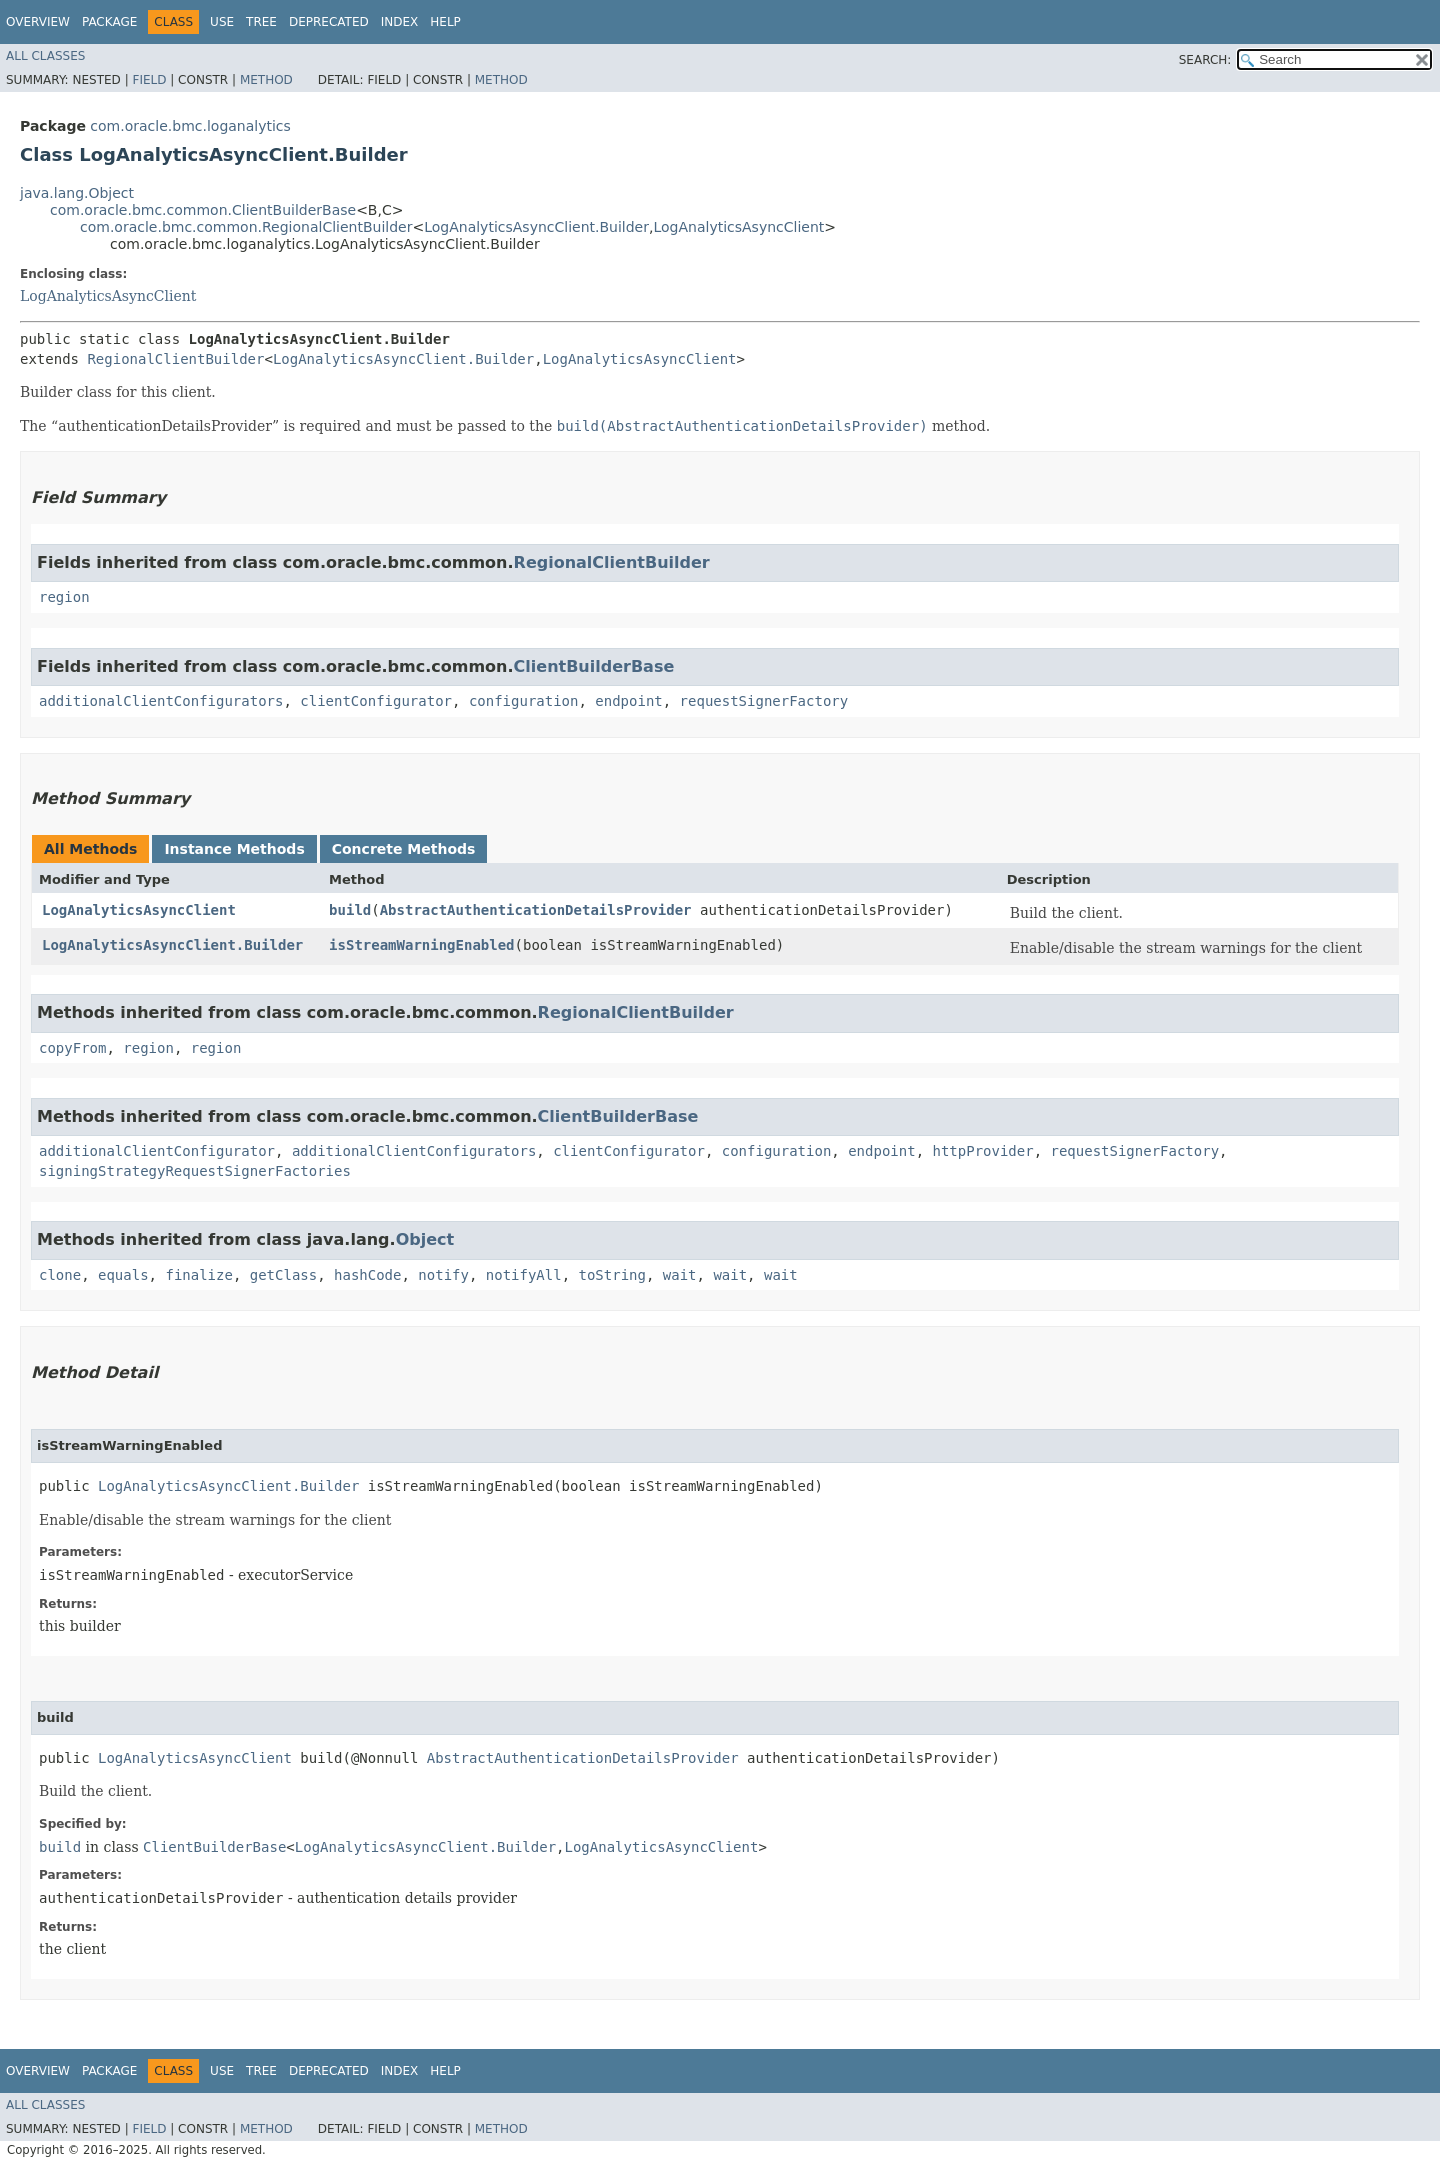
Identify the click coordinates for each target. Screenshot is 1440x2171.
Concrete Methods (404, 849)
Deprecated (329, 22)
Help (445, 22)
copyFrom (72, 1048)
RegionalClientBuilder (175, 359)
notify (443, 1275)
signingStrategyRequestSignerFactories (195, 1171)
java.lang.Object (77, 193)
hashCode (367, 1275)
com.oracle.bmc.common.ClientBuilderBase (203, 210)
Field (149, 80)
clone (60, 1275)
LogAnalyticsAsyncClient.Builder (536, 227)
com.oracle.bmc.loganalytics (190, 126)
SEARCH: (1205, 60)
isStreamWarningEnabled (421, 945)
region (64, 597)
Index (400, 22)
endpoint (628, 701)
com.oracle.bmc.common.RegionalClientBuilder (246, 227)
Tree (261, 22)
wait (680, 1275)
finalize (198, 1275)
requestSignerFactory (764, 701)
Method (266, 80)
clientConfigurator (376, 701)
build (350, 910)
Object (425, 1239)
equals (123, 1275)
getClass (283, 1275)
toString (612, 1275)
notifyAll (524, 1275)
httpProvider (982, 1151)
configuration (524, 701)
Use (222, 22)
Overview (38, 22)
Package (109, 22)
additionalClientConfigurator (157, 1151)
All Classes (45, 56)
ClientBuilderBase (594, 666)
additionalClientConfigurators (161, 701)
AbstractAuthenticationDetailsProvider (536, 910)
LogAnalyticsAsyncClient (738, 227)
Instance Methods (234, 849)
